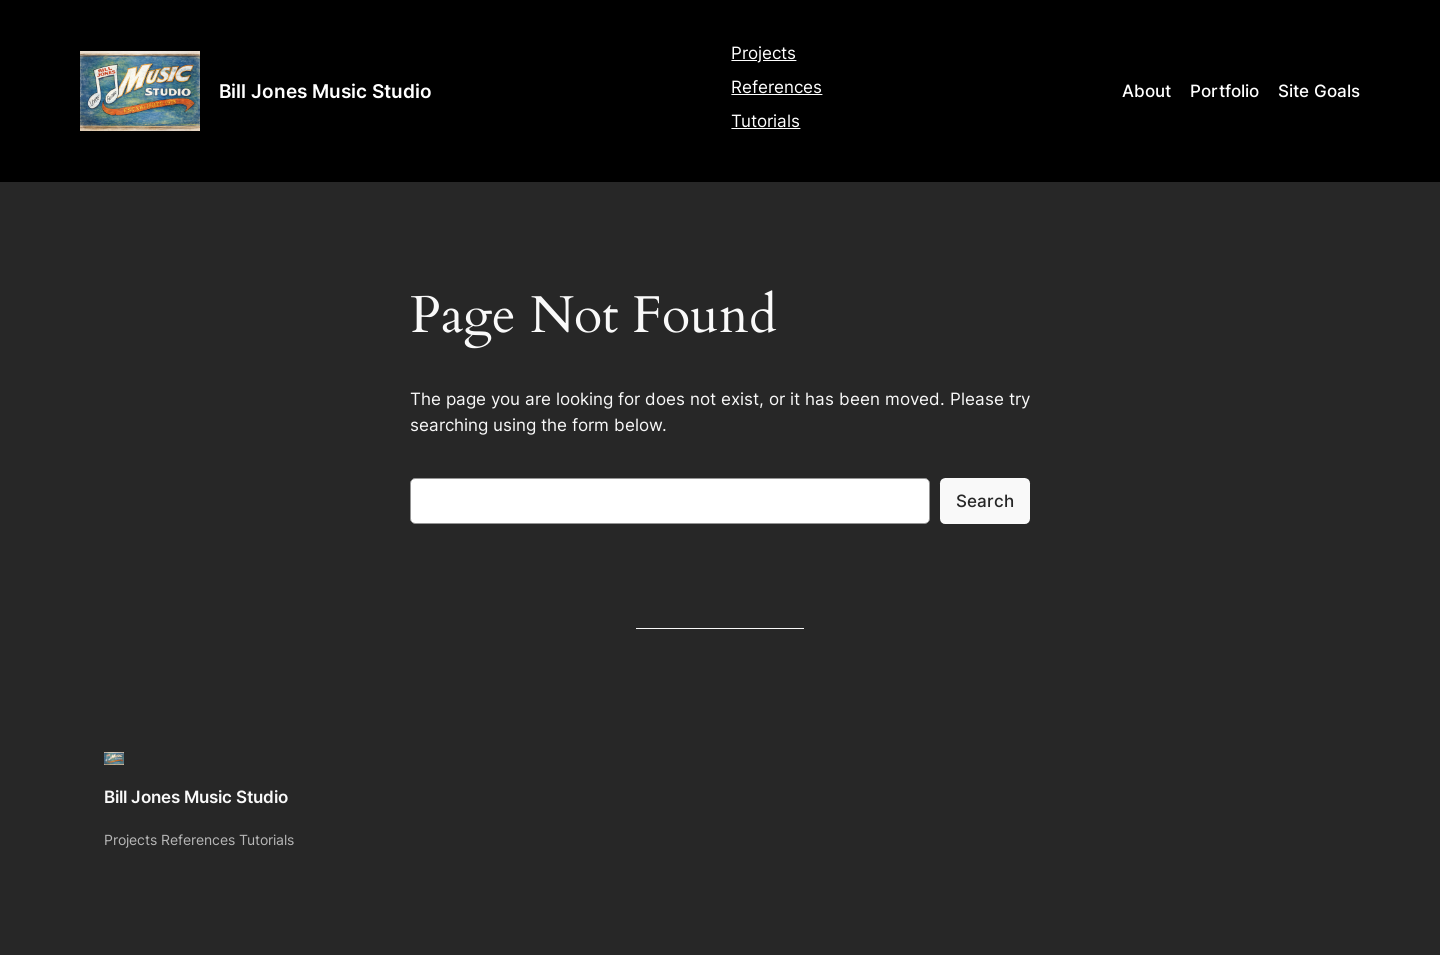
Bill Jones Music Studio (325, 91)
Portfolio (1224, 91)
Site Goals (1319, 91)
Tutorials (765, 121)
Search (985, 501)
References (776, 87)
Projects (763, 53)
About (1146, 91)
